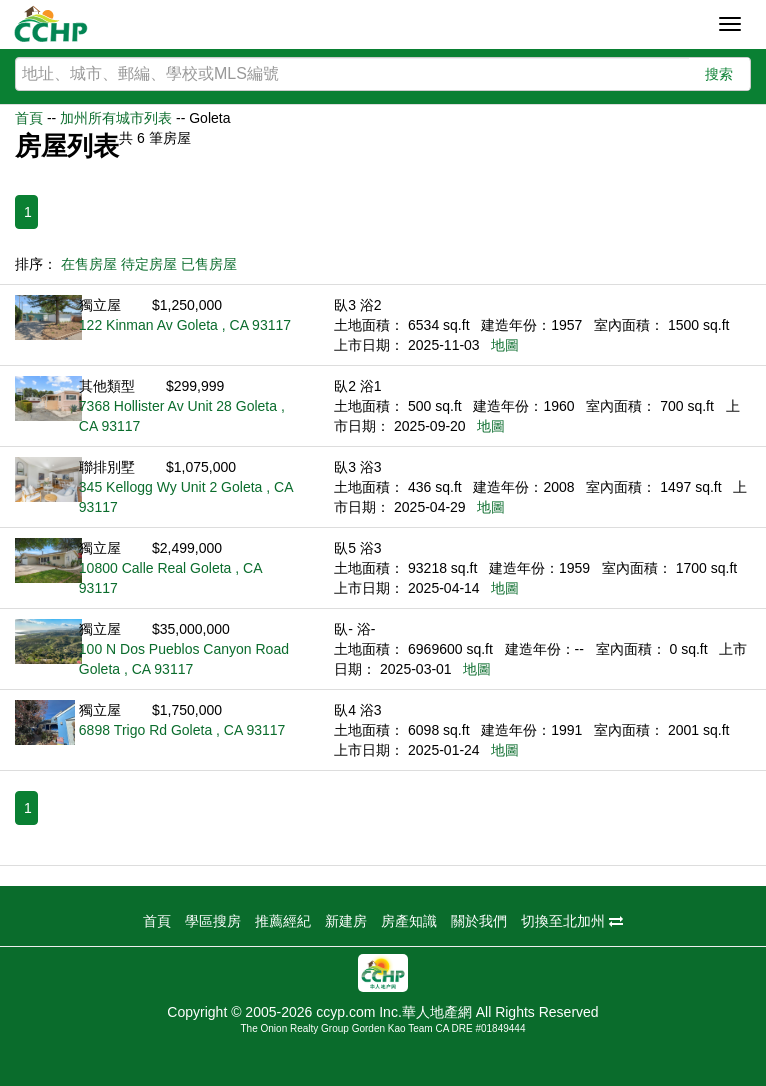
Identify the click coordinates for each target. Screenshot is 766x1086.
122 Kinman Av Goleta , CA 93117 (185, 325)
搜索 (719, 74)
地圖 (505, 345)
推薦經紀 (283, 921)
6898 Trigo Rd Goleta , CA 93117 (182, 730)
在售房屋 (89, 264)
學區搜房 (213, 921)
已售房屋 (209, 264)
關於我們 (479, 921)
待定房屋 (149, 264)
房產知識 (409, 921)
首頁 (29, 118)
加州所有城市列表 (116, 118)
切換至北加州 (572, 921)
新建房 (346, 921)
